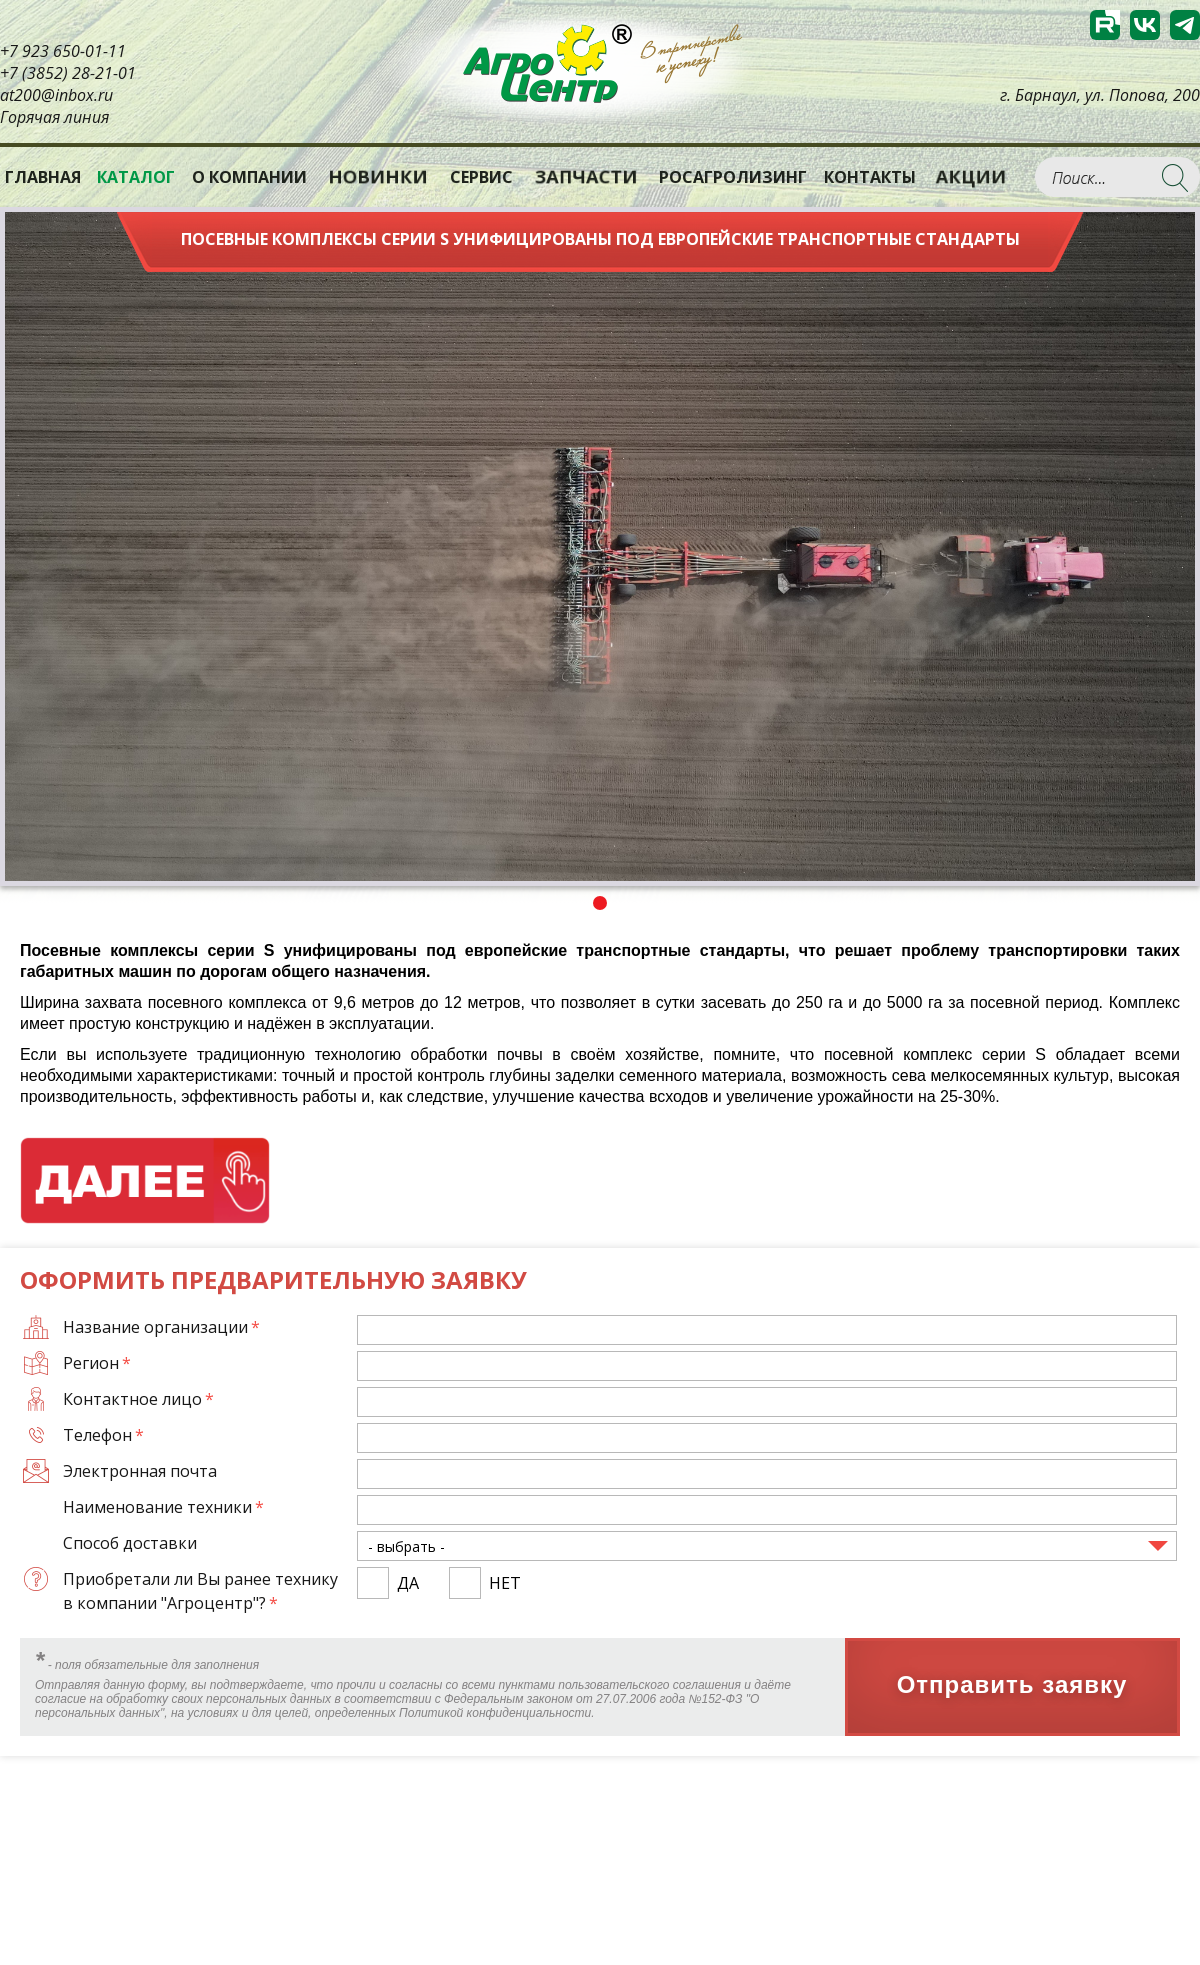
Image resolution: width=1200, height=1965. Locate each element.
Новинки (378, 177)
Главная (43, 177)
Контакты (870, 177)
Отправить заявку (1012, 1685)
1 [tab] (600, 903)
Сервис (481, 177)
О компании (249, 177)
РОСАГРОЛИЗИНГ (733, 177)
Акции (971, 177)
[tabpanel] (600, 546)
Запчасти (585, 177)
